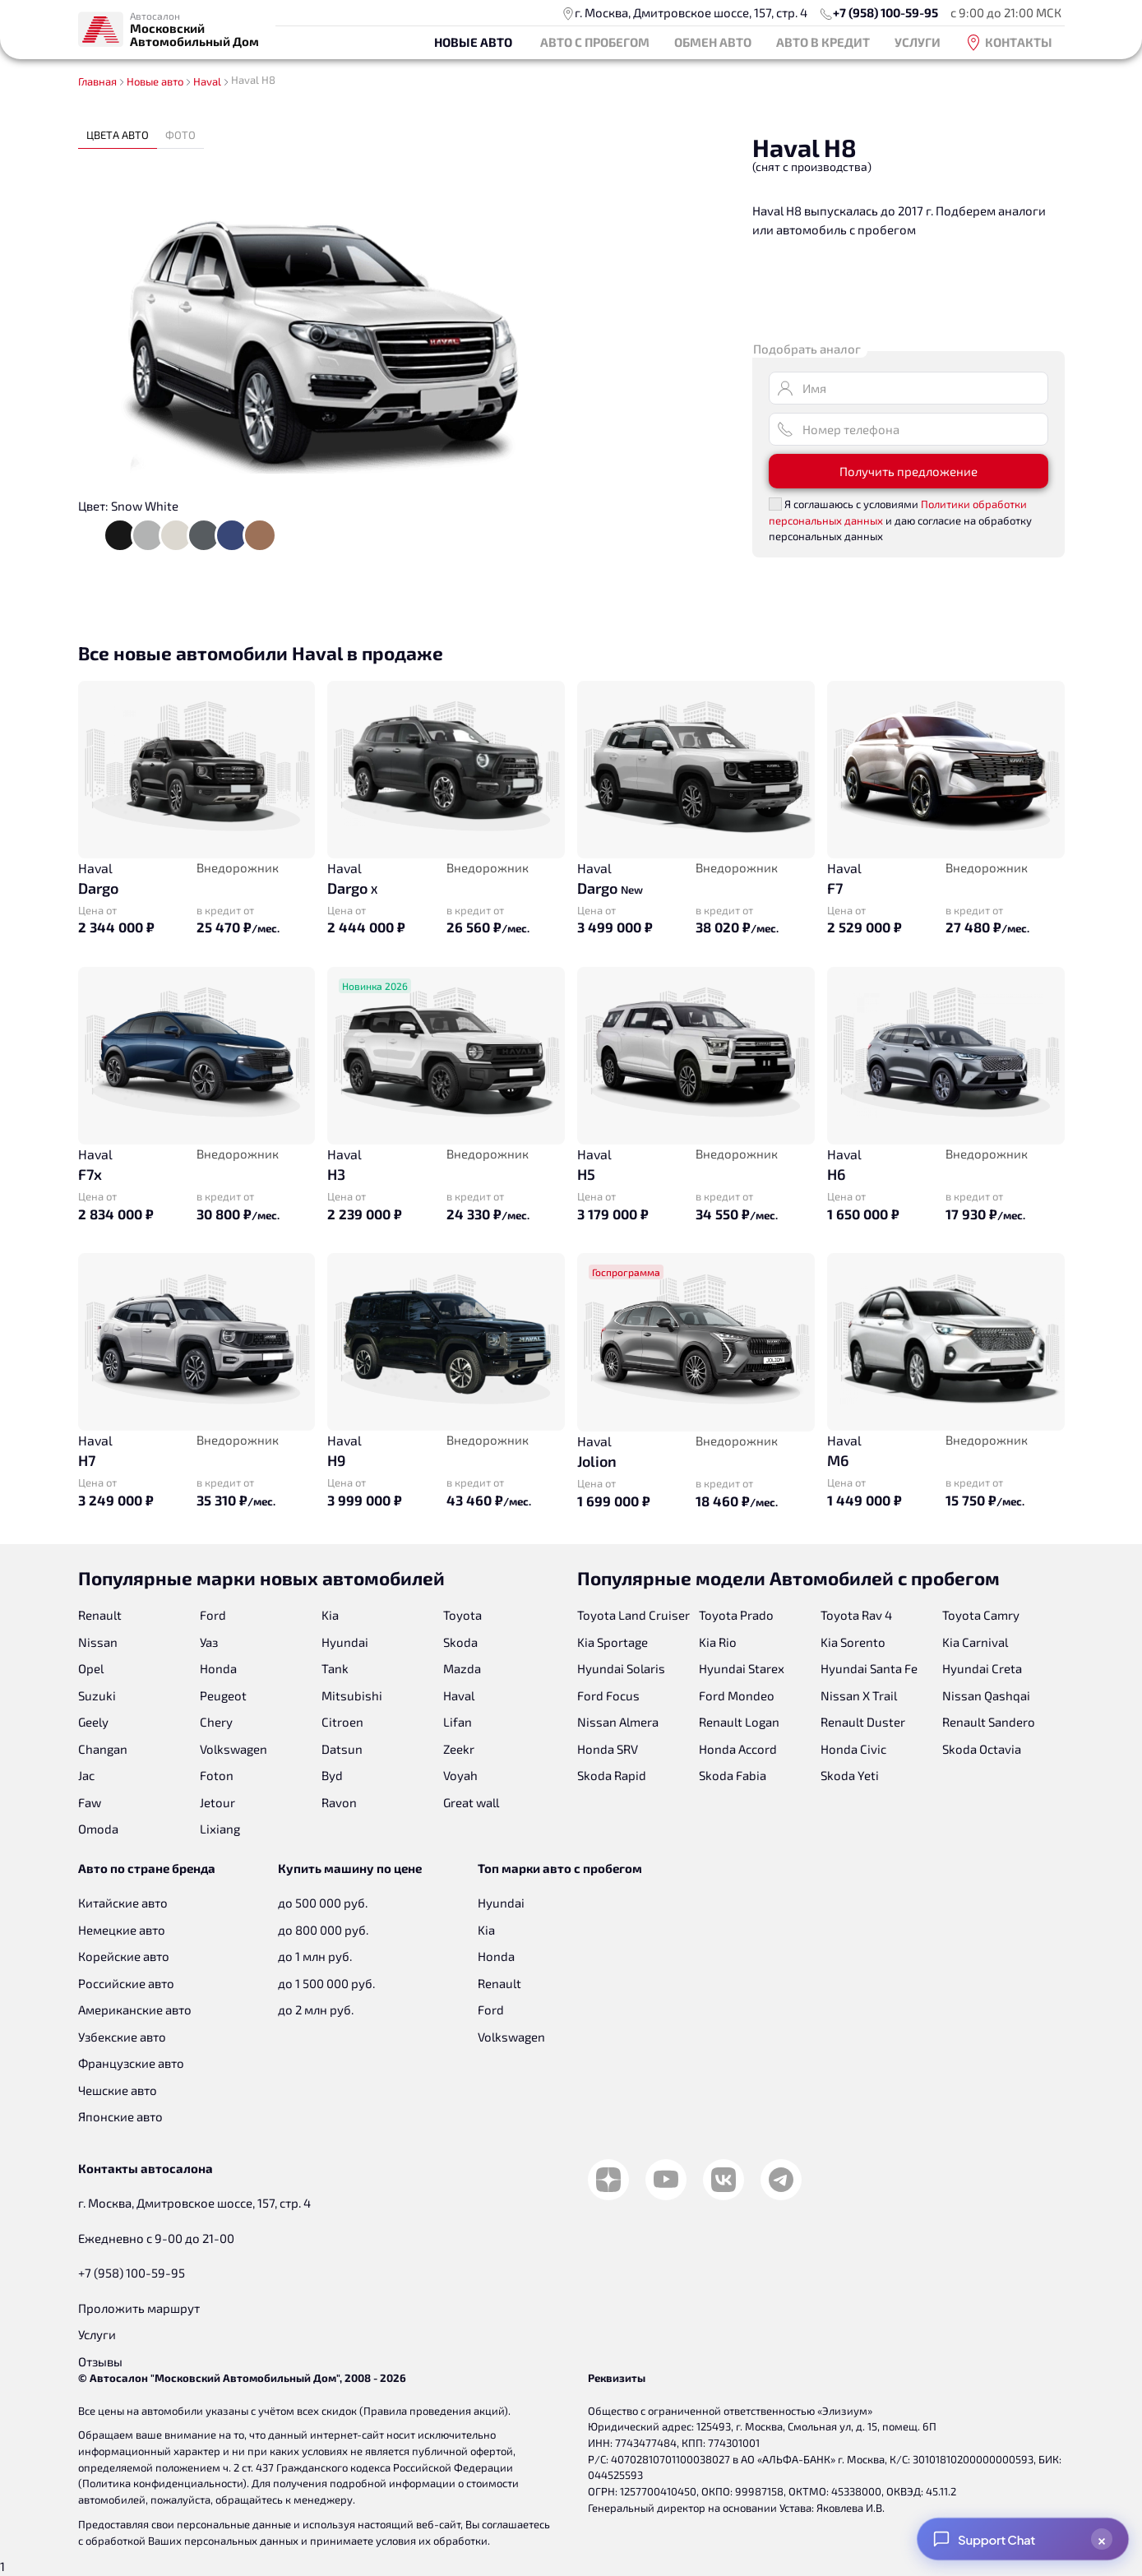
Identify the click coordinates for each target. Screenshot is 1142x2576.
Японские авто (120, 2116)
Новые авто (473, 42)
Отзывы (100, 2361)
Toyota (462, 1614)
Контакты (1008, 43)
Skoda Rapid (611, 1775)
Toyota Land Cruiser (633, 1614)
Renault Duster (863, 1721)
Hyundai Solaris (621, 1668)
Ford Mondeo (736, 1695)
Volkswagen (233, 1748)
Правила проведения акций (433, 2410)
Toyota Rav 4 (856, 1614)
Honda (218, 1668)
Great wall (471, 1802)
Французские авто (131, 2063)
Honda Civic (853, 1748)
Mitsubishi (351, 1695)
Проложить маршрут (139, 2308)
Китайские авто (123, 1902)
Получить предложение (908, 471)
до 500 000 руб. (323, 1902)
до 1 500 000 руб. (326, 1983)
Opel (91, 1668)
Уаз (209, 1642)
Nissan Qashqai (986, 1695)
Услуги (918, 42)
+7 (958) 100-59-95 (885, 12)
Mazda (462, 1668)
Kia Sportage (612, 1642)
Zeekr (458, 1748)
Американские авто (135, 2009)
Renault (100, 1614)
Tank (335, 1668)
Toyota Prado (736, 1614)
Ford (213, 1614)
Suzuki (97, 1695)
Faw (89, 1802)
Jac (86, 1775)
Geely (93, 1721)
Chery (216, 1721)
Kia (330, 1614)
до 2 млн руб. (316, 2009)
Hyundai (344, 1642)
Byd (332, 1775)
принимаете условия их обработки (399, 2540)
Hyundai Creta (982, 1668)
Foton (216, 1775)
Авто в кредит (823, 42)
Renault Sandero (988, 1721)
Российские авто (126, 1983)
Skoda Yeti (850, 1775)
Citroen (342, 1721)
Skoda (460, 1642)
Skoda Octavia (981, 1748)
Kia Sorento (853, 1642)
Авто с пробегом (595, 42)
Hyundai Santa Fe (869, 1668)
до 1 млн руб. (315, 1956)
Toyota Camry (980, 1614)
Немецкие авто (121, 1929)
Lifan (457, 1721)
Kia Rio (718, 1642)
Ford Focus (608, 1695)
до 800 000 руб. (323, 1929)
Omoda (98, 1828)
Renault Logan (739, 1721)
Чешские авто (117, 2090)
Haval (458, 1695)
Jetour (217, 1802)
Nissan (98, 1642)
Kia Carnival (975, 1642)
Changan (102, 1748)
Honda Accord (738, 1748)
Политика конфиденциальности (162, 2483)
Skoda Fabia (732, 1775)
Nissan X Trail (859, 1695)
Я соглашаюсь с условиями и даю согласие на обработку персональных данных (900, 520)
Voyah (460, 1775)
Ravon (339, 1802)
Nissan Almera (618, 1721)
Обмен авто (712, 42)
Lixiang (220, 1828)
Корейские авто (123, 1956)
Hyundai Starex (741, 1668)
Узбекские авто (122, 2036)
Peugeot (223, 1695)
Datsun (342, 1748)
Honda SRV (607, 1748)
